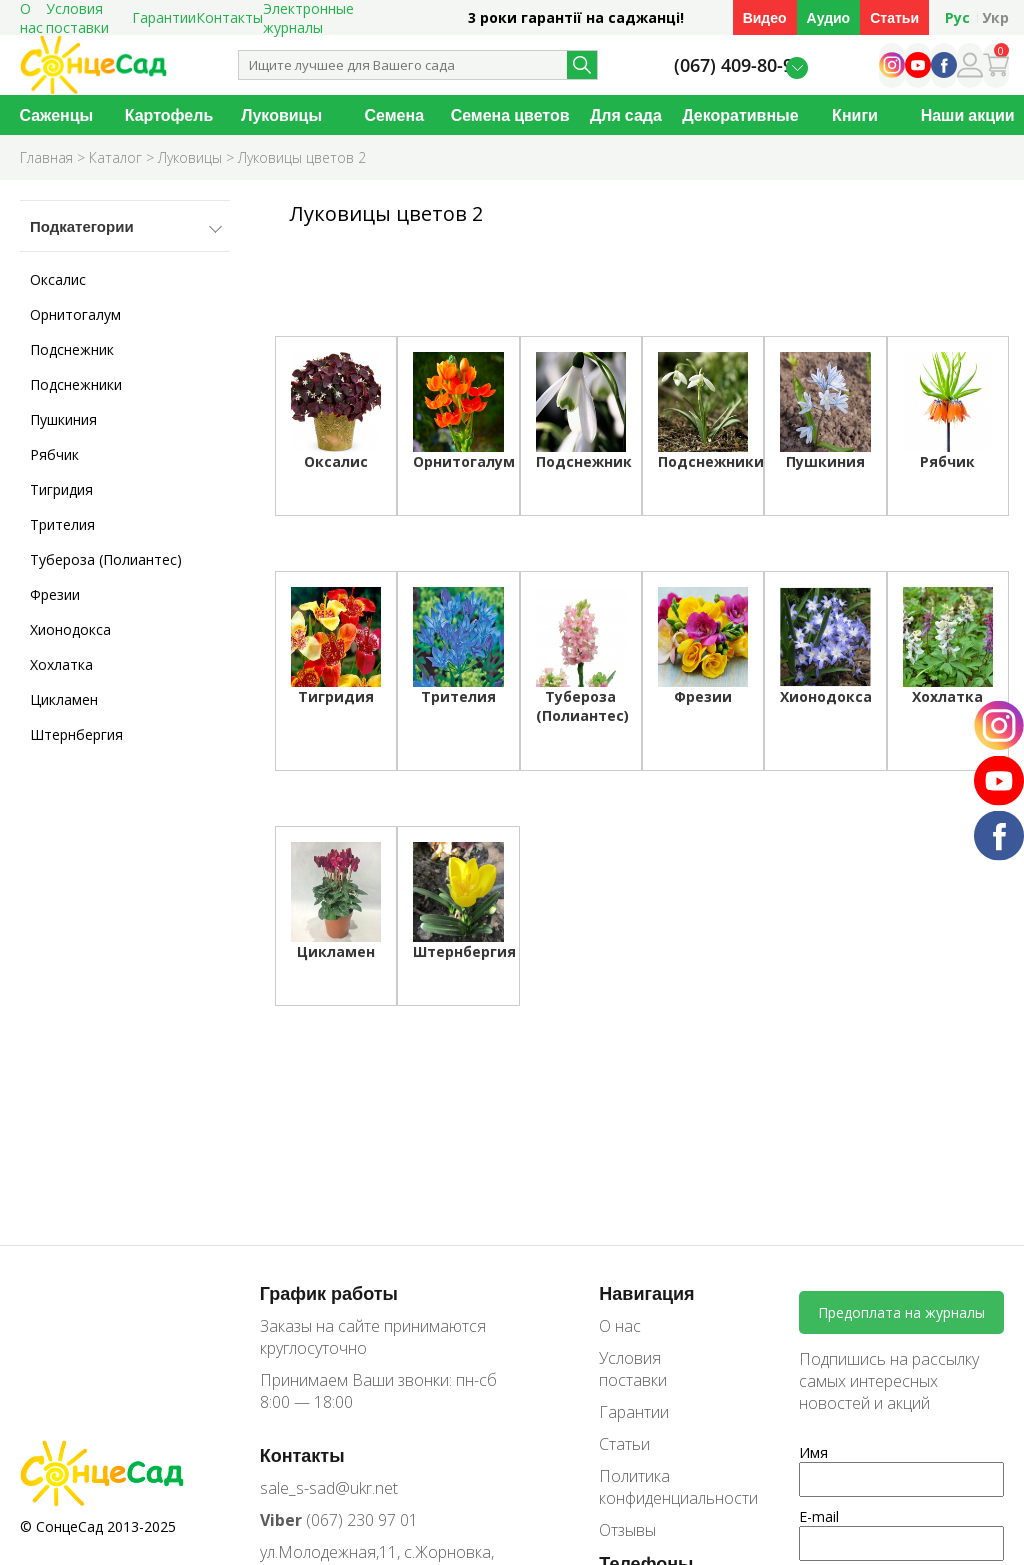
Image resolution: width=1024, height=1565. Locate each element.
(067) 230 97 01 (339, 1520)
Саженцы (56, 115)
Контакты (229, 17)
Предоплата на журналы (901, 1312)
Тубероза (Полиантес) (106, 559)
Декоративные (740, 115)
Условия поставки (633, 1369)
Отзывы (627, 1530)
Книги (855, 115)
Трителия (62, 524)
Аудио (829, 17)
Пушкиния (63, 419)
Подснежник (72, 349)
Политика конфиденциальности (664, 1487)
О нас (620, 1326)
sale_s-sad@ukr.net (329, 1488)
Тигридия (61, 489)
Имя (813, 1452)
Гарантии (164, 17)
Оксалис (58, 279)
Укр (995, 17)
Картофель (169, 115)
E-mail (819, 1516)
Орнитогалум (75, 314)
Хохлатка (61, 664)
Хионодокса (70, 629)
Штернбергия (76, 734)
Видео (765, 17)
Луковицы (281, 115)
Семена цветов (510, 115)
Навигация (646, 1293)
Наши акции (968, 115)
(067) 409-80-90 (738, 65)
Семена (395, 115)
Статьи (894, 17)
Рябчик (54, 454)
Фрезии (55, 594)
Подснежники (76, 384)
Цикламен (64, 699)
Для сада (626, 115)
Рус (957, 17)
